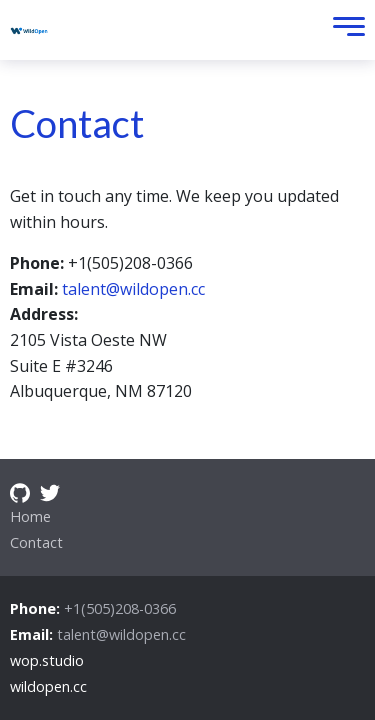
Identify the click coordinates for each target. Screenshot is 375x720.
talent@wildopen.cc (133, 289)
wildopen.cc (48, 686)
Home (30, 516)
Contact (36, 542)
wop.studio (47, 660)
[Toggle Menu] (344, 30)
